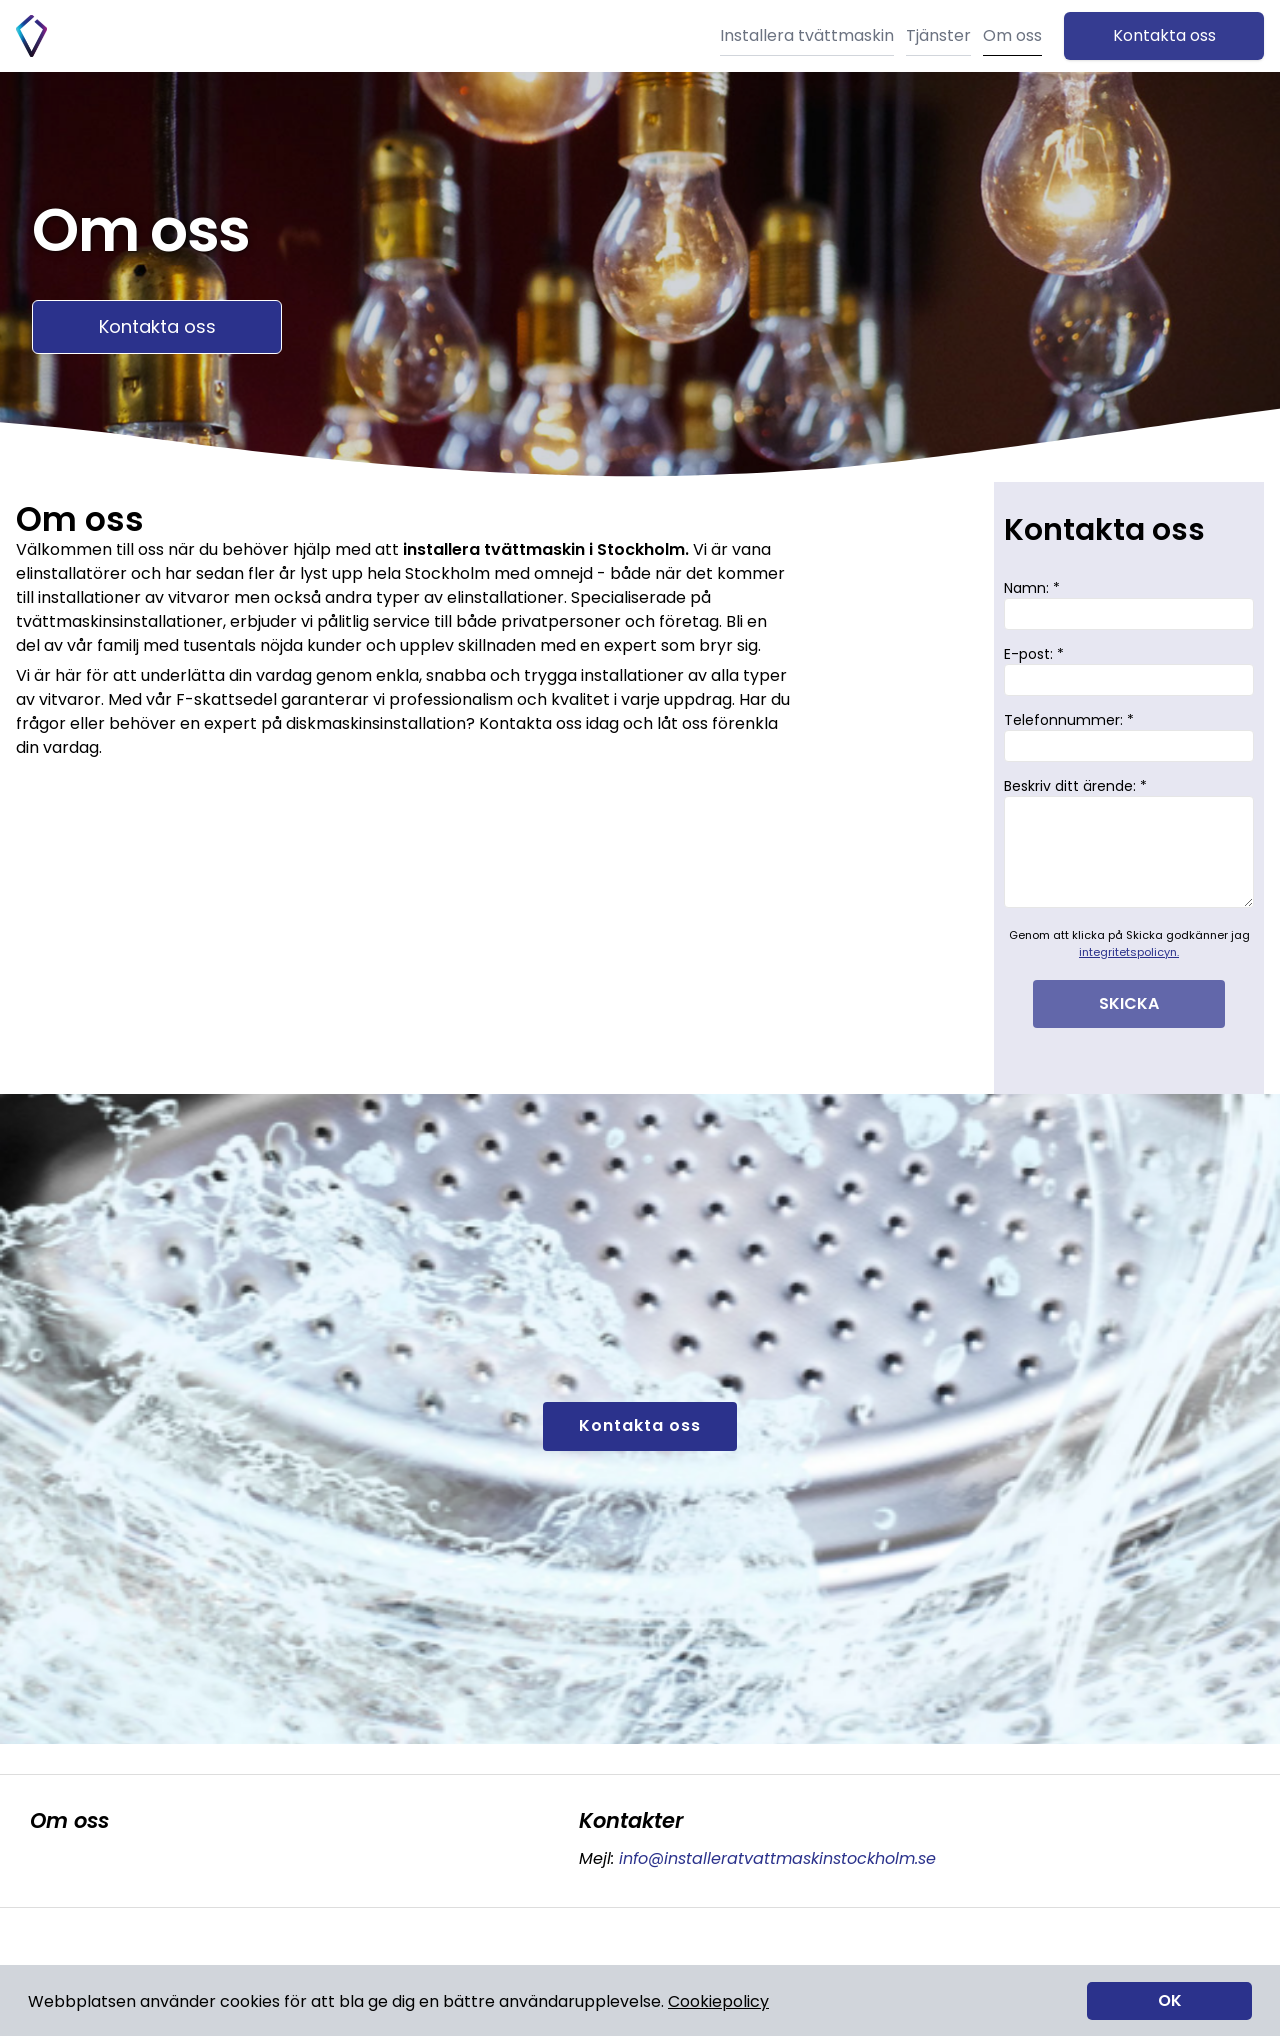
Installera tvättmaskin (807, 35)
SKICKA (1129, 1003)
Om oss (1012, 35)
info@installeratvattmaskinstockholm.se (775, 1858)
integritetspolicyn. (1129, 952)
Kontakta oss (1164, 35)
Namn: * (1129, 604)
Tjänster (938, 35)
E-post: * (1129, 670)
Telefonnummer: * (1129, 736)
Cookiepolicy (718, 2001)
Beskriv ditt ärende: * (1129, 842)
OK (1170, 2000)
